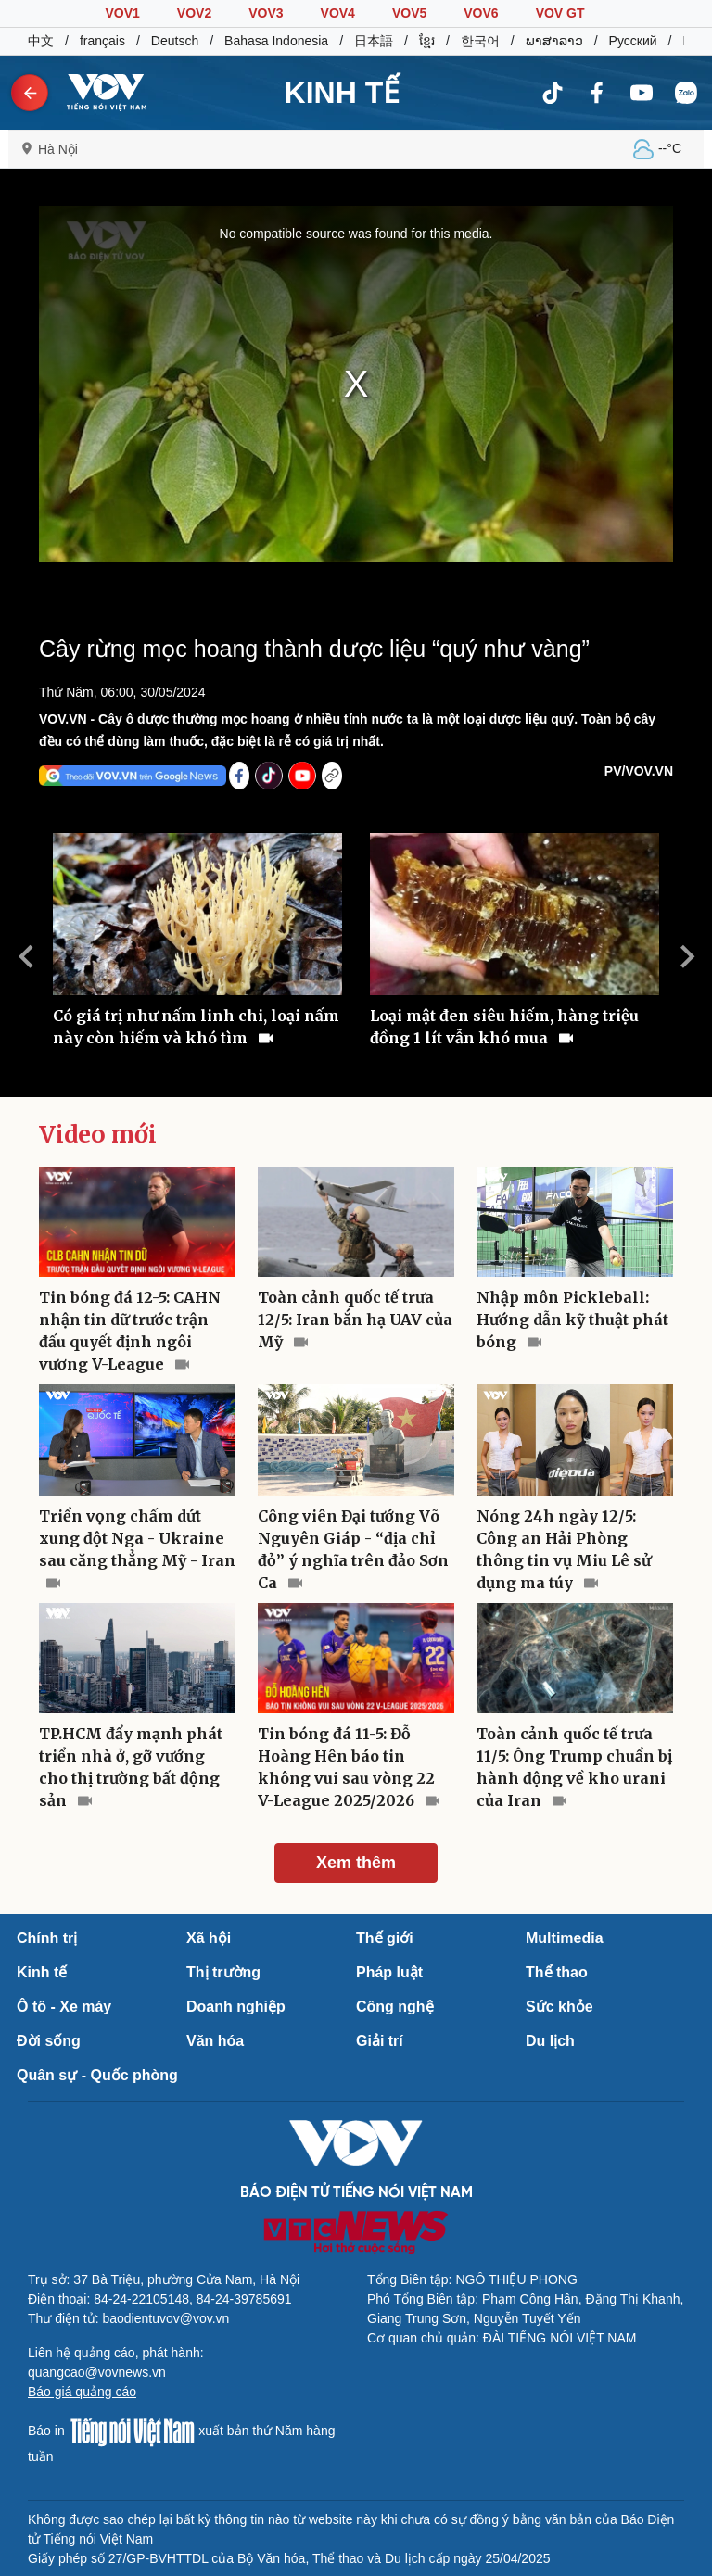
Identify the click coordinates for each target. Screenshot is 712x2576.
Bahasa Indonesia (276, 40)
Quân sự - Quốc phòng (97, 2075)
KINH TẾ (342, 92)
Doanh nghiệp (236, 2006)
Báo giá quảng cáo (82, 2391)
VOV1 (122, 13)
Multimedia (565, 1938)
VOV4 (338, 13)
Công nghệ (395, 2006)
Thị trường (223, 1972)
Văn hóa (215, 2041)
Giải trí (379, 2041)
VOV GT (560, 13)
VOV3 (265, 13)
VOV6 (481, 13)
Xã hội (208, 1938)
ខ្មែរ (427, 40)
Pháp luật (389, 1972)
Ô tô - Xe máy (64, 2006)
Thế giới (384, 1938)
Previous (25, 956)
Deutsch (174, 40)
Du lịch (550, 2041)
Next (687, 956)
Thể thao (557, 1972)
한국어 (480, 40)
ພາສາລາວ (554, 40)
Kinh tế (42, 1972)
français (102, 40)
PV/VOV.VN (638, 771)
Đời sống (49, 2041)
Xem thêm (356, 1862)
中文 (41, 40)
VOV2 (194, 13)
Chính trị (47, 1938)
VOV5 (409, 13)
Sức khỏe (559, 2006)
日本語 (373, 40)
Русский (633, 40)
